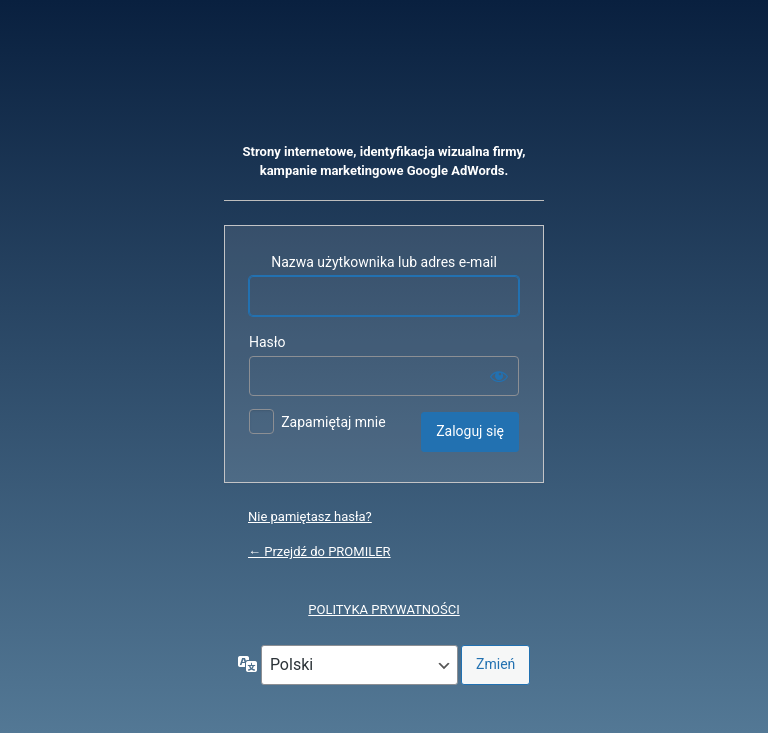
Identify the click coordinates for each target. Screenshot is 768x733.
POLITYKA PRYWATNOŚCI (383, 609)
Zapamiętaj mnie (333, 422)
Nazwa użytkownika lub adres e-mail (384, 262)
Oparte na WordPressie (384, 85)
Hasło (267, 342)
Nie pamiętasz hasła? (310, 516)
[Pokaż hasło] (499, 376)
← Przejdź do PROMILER (319, 551)
